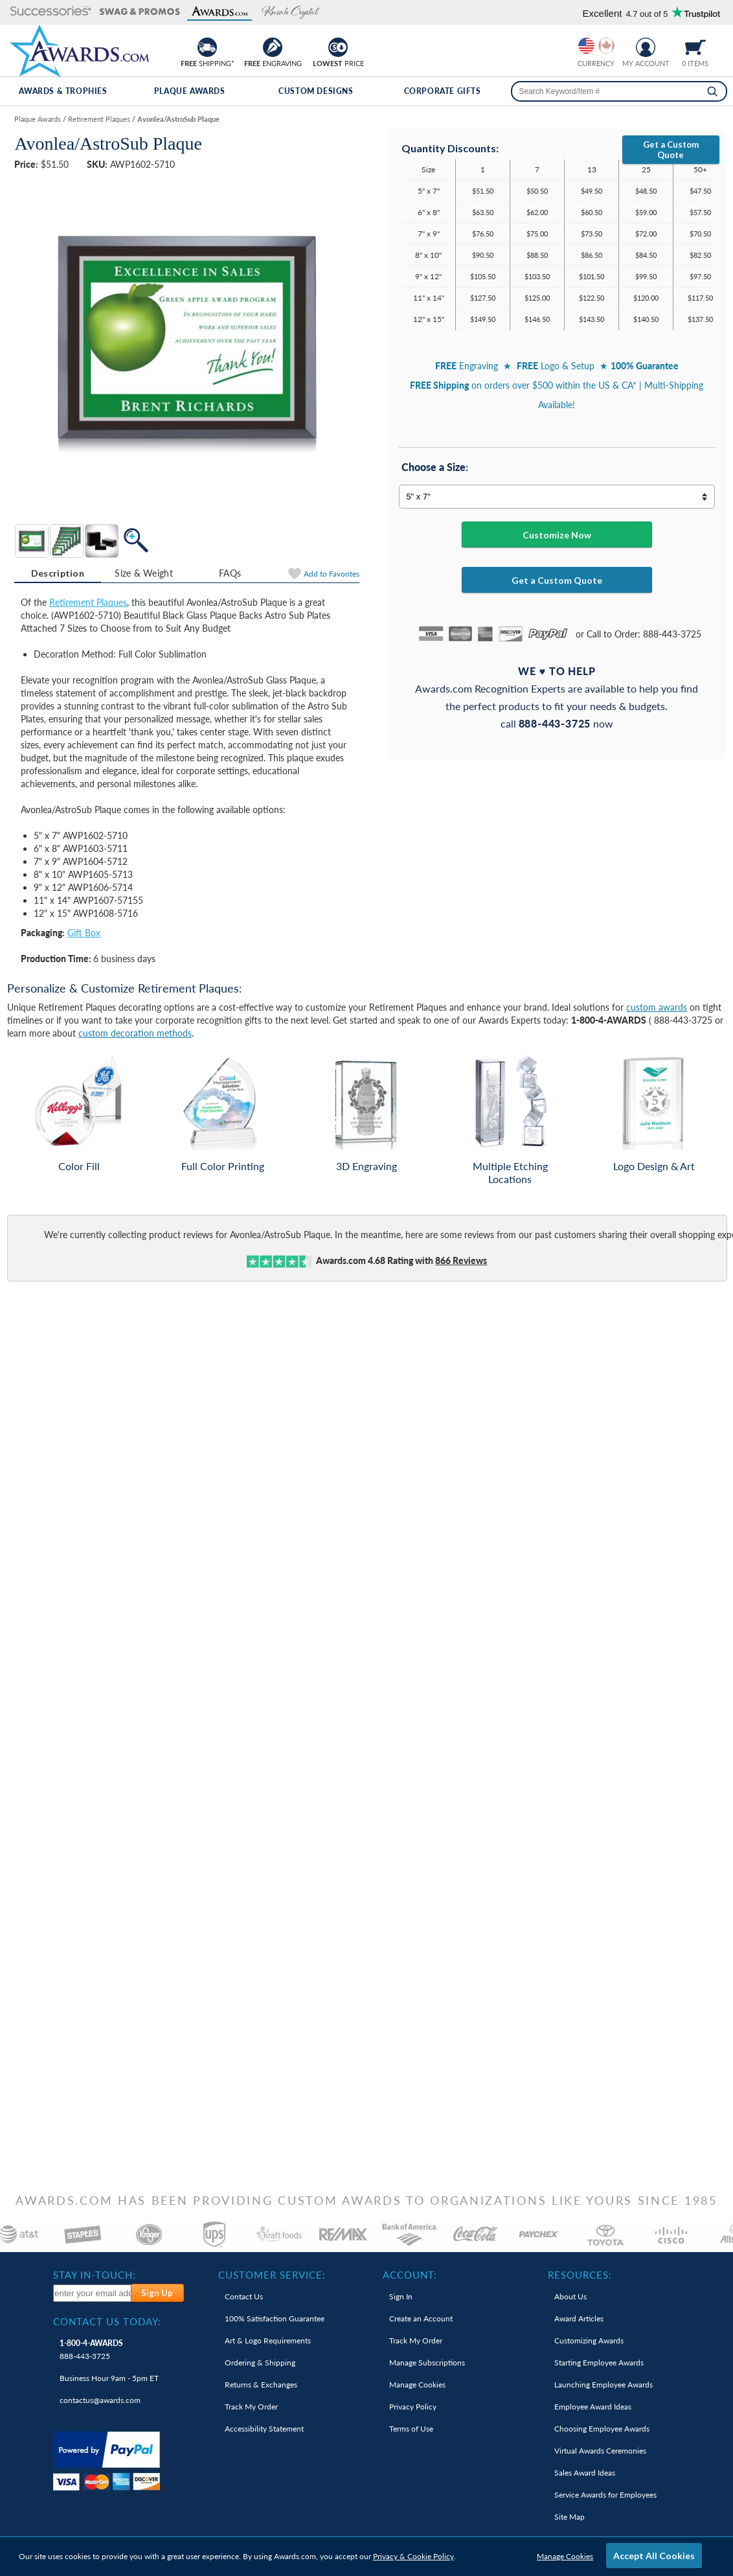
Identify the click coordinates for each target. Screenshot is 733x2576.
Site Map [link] (569, 2517)
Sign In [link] (400, 2296)
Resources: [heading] (580, 2275)
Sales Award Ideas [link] (584, 2473)
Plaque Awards (189, 91)
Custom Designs (315, 91)
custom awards (656, 1007)
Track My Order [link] (251, 2406)
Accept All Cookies (654, 2555)
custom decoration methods (135, 1033)
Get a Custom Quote (671, 149)
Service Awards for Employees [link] (605, 2495)
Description (57, 573)
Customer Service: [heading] (272, 2275)
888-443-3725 (91, 2349)
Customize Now (557, 534)
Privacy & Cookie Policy (413, 2556)
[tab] (57, 573)
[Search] (712, 91)
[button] (50, 12)
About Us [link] (570, 2296)
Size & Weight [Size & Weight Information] (144, 573)
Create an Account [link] (421, 2318)
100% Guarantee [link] (274, 2318)
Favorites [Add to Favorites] (331, 574)
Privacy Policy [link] (412, 2406)
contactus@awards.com (100, 2400)
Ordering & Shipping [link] (260, 2362)
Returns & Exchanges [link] (261, 2384)
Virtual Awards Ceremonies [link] (600, 2450)
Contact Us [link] (244, 2296)
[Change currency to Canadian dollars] (606, 46)
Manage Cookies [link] (417, 2384)
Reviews (461, 1260)
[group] (596, 46)
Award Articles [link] (578, 2318)
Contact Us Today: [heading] (107, 2321)
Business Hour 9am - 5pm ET (109, 2378)
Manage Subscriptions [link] (427, 2362)
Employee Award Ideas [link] (592, 2406)
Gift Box (83, 932)
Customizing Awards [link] (589, 2340)
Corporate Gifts (442, 91)
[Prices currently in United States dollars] (586, 46)
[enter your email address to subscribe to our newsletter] (92, 2293)
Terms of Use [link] (411, 2428)
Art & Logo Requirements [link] (268, 2340)
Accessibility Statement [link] (264, 2428)
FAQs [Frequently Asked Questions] (230, 573)
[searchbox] (619, 91)
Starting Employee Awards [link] (599, 2362)
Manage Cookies (565, 2556)
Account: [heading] (410, 2275)
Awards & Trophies (63, 91)
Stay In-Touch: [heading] (94, 2275)
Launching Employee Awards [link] (603, 2384)
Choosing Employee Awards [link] (601, 2428)
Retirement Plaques (88, 602)
